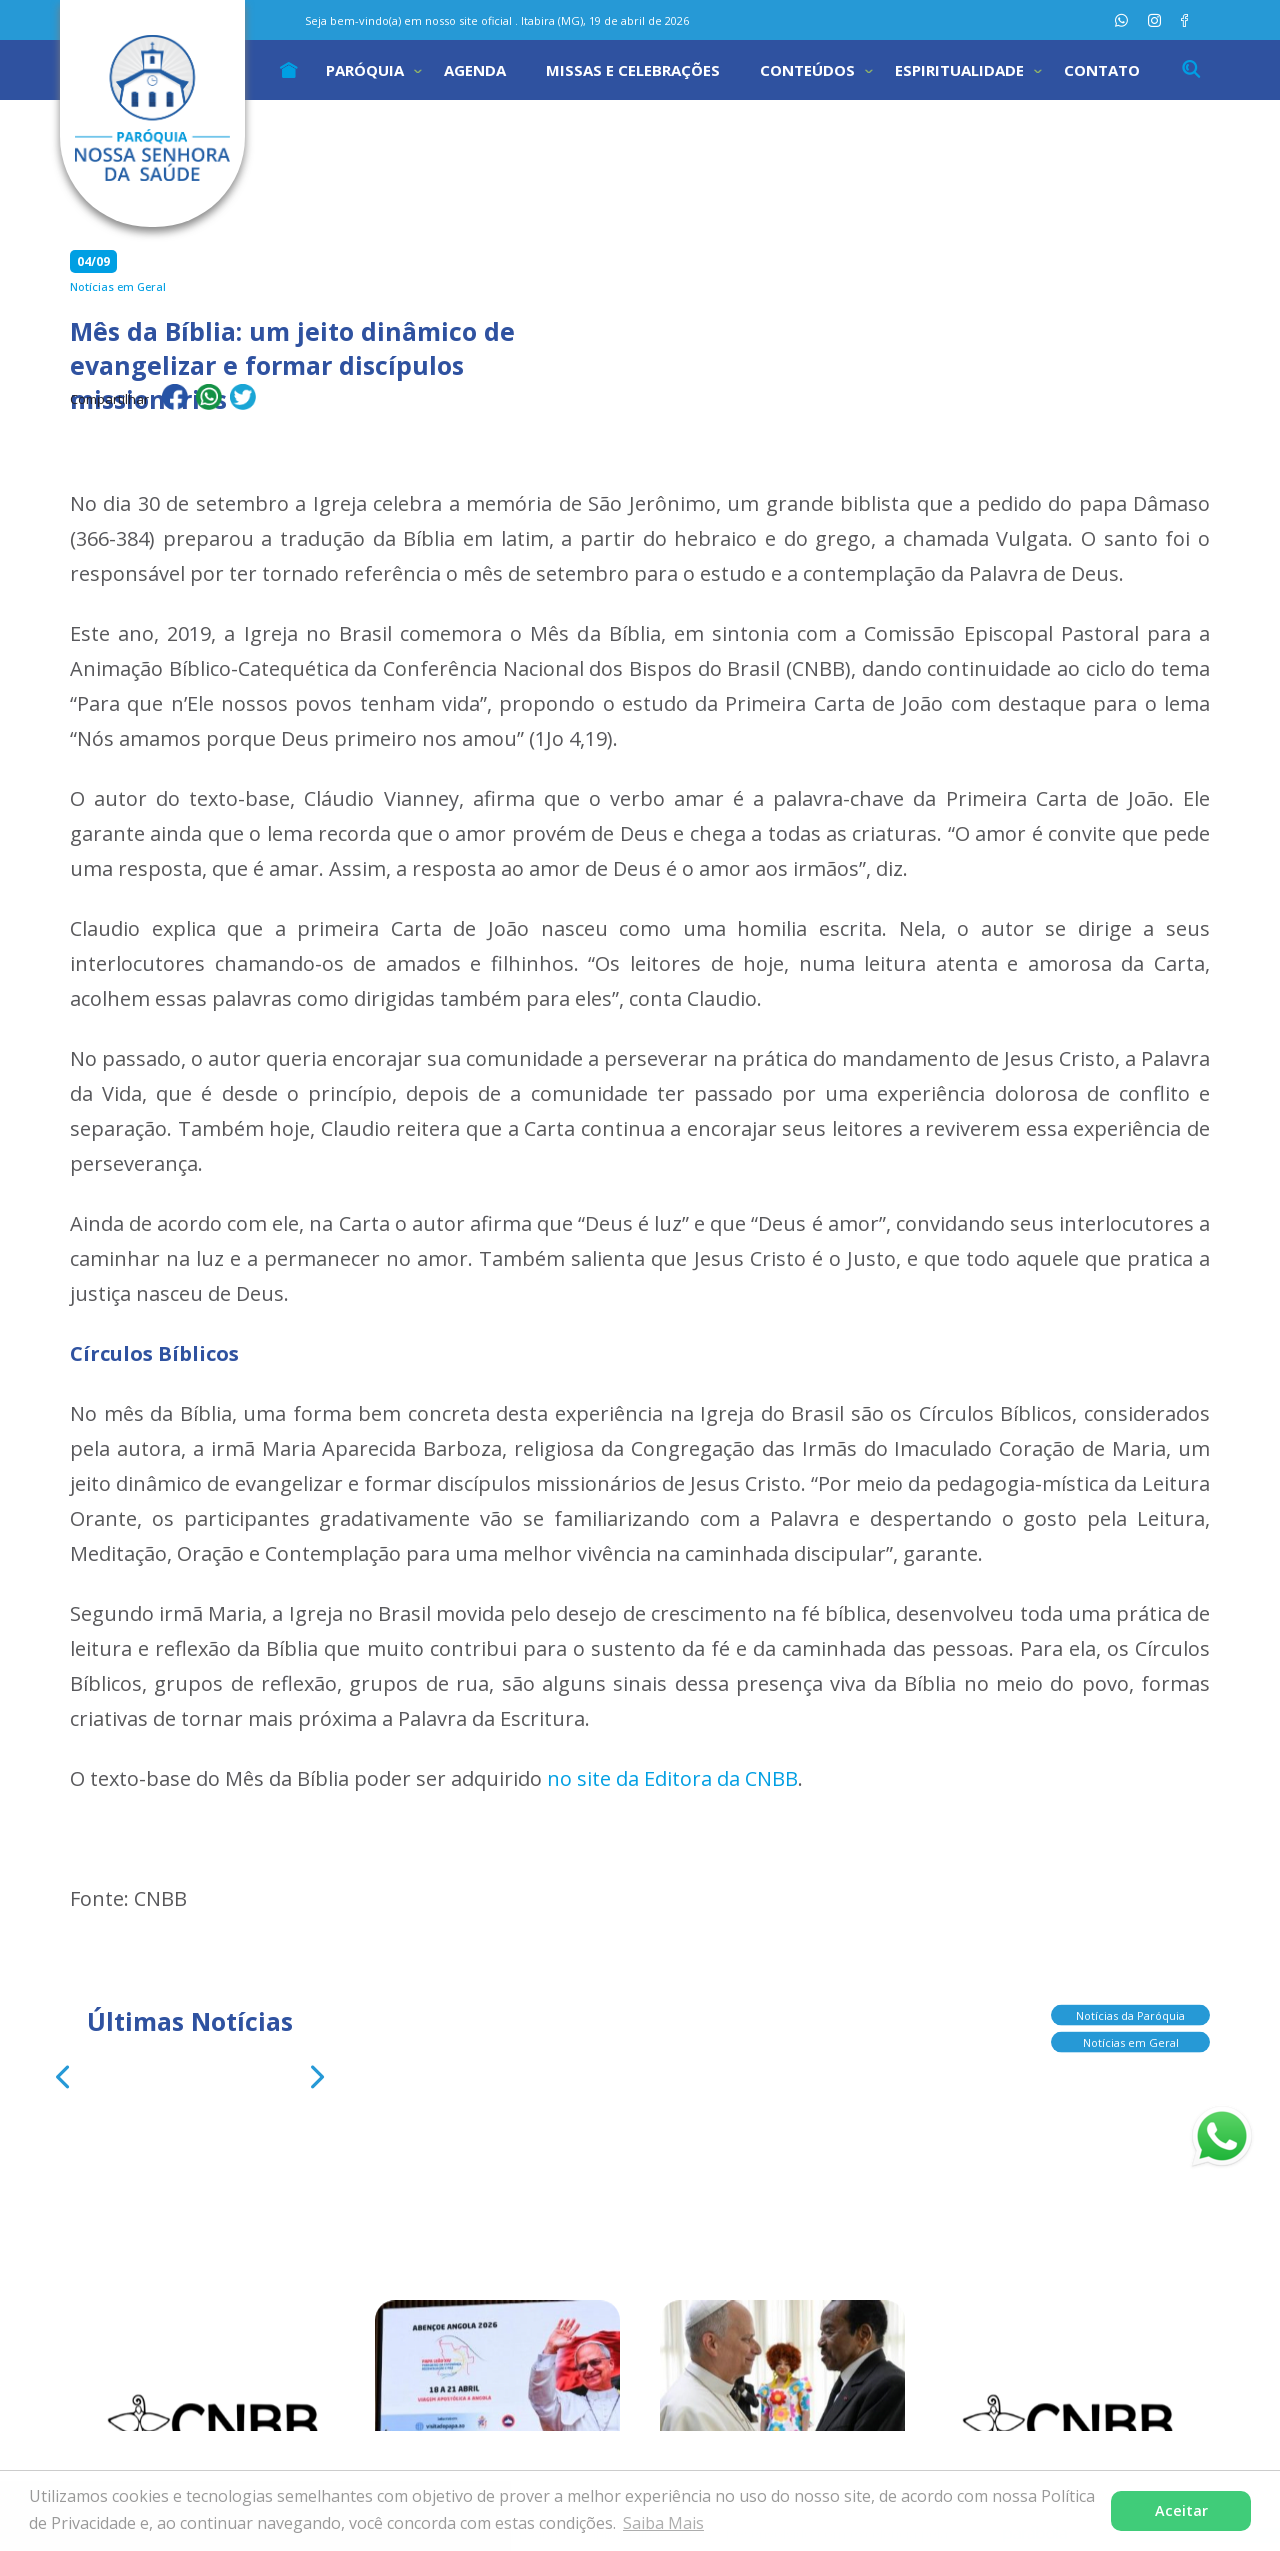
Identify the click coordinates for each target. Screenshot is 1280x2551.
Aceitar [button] (1181, 2510)
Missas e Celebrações (633, 70)
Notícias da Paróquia (1130, 2010)
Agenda (475, 70)
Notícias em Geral (1131, 2037)
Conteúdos (807, 70)
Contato (1102, 70)
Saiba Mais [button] (663, 2523)
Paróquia (365, 70)
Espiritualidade (959, 70)
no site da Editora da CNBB (672, 1778)
